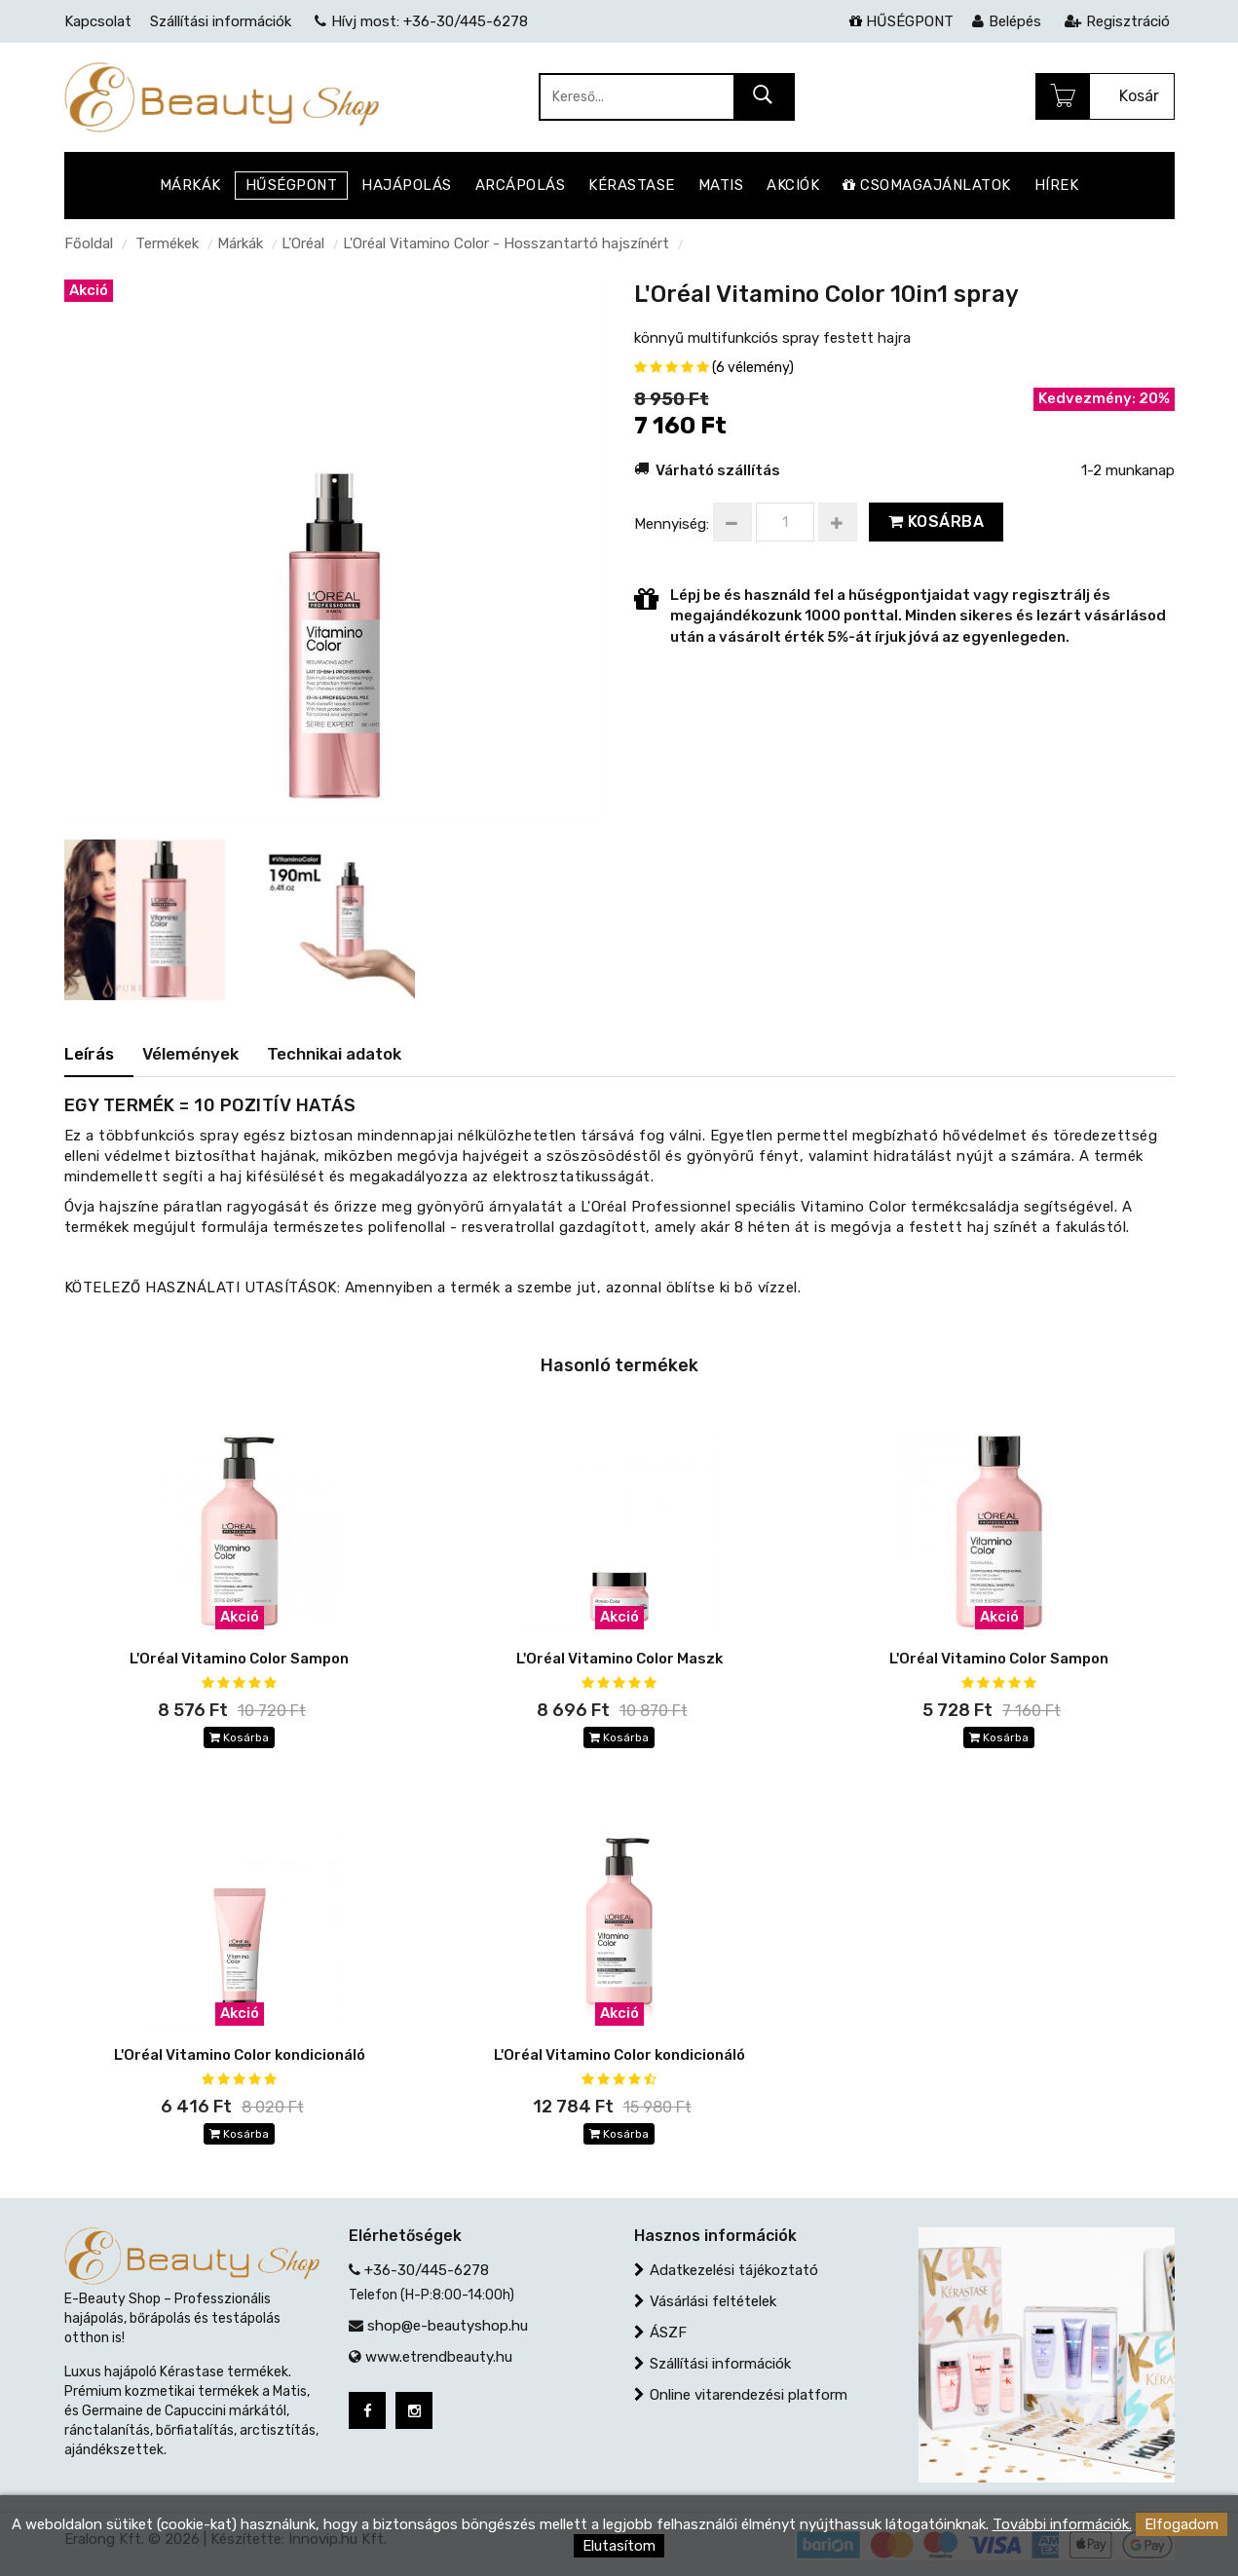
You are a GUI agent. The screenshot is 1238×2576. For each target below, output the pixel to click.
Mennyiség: (671, 524)
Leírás (89, 1054)
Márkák (240, 243)
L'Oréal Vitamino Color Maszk (619, 1658)
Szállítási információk (720, 2363)
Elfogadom (1181, 2524)
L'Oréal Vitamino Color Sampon (239, 1658)
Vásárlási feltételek (713, 2301)
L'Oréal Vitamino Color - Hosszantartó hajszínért (506, 243)
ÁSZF (668, 2332)
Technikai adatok (334, 1054)
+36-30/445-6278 (426, 2270)
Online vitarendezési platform (748, 2395)
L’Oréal (302, 243)
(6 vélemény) (753, 367)
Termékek (167, 243)
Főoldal (88, 243)
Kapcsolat (97, 21)
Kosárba (936, 521)
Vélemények (190, 1054)
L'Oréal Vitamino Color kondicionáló (239, 2055)
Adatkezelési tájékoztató (734, 2270)
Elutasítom (619, 2546)
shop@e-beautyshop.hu (447, 2325)
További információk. (1062, 2524)
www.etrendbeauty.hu (438, 2357)
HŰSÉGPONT (901, 21)
